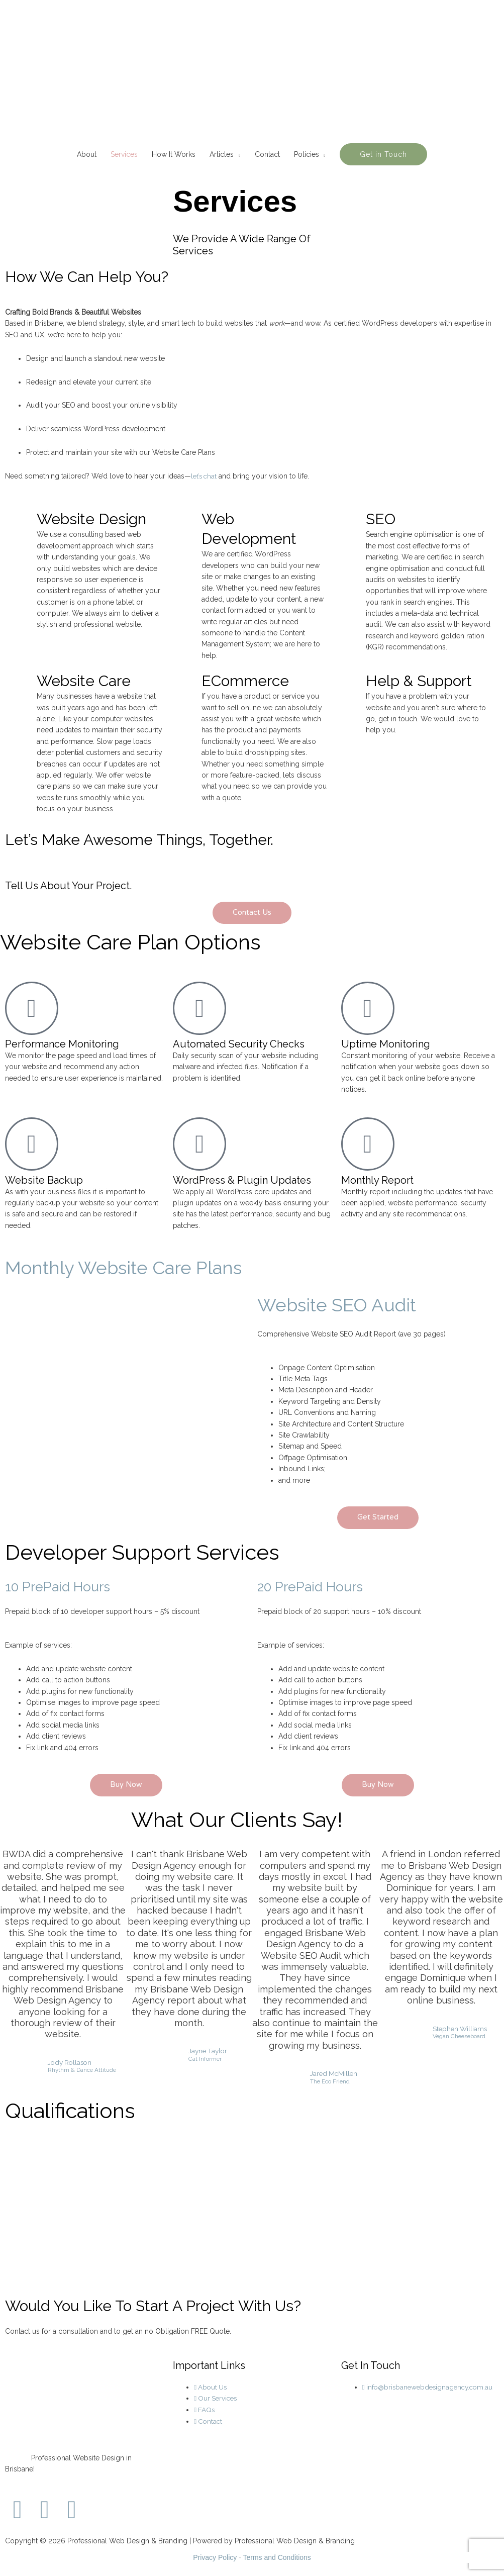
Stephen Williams (460, 2029)
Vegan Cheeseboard (459, 2037)
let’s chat (205, 476)
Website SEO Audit (349, 1304)
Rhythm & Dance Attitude (82, 2071)
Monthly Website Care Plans (141, 1267)
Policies (306, 154)
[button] (383, 154)
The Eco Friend (329, 2082)
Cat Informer (204, 2060)
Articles (222, 154)
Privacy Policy (215, 2558)
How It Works (173, 154)
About (86, 154)
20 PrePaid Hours (317, 1586)
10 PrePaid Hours (64, 1586)
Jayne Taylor (208, 2051)
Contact (267, 154)
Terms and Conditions (277, 2558)
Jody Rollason (70, 2062)
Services (124, 154)
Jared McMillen (334, 2074)
